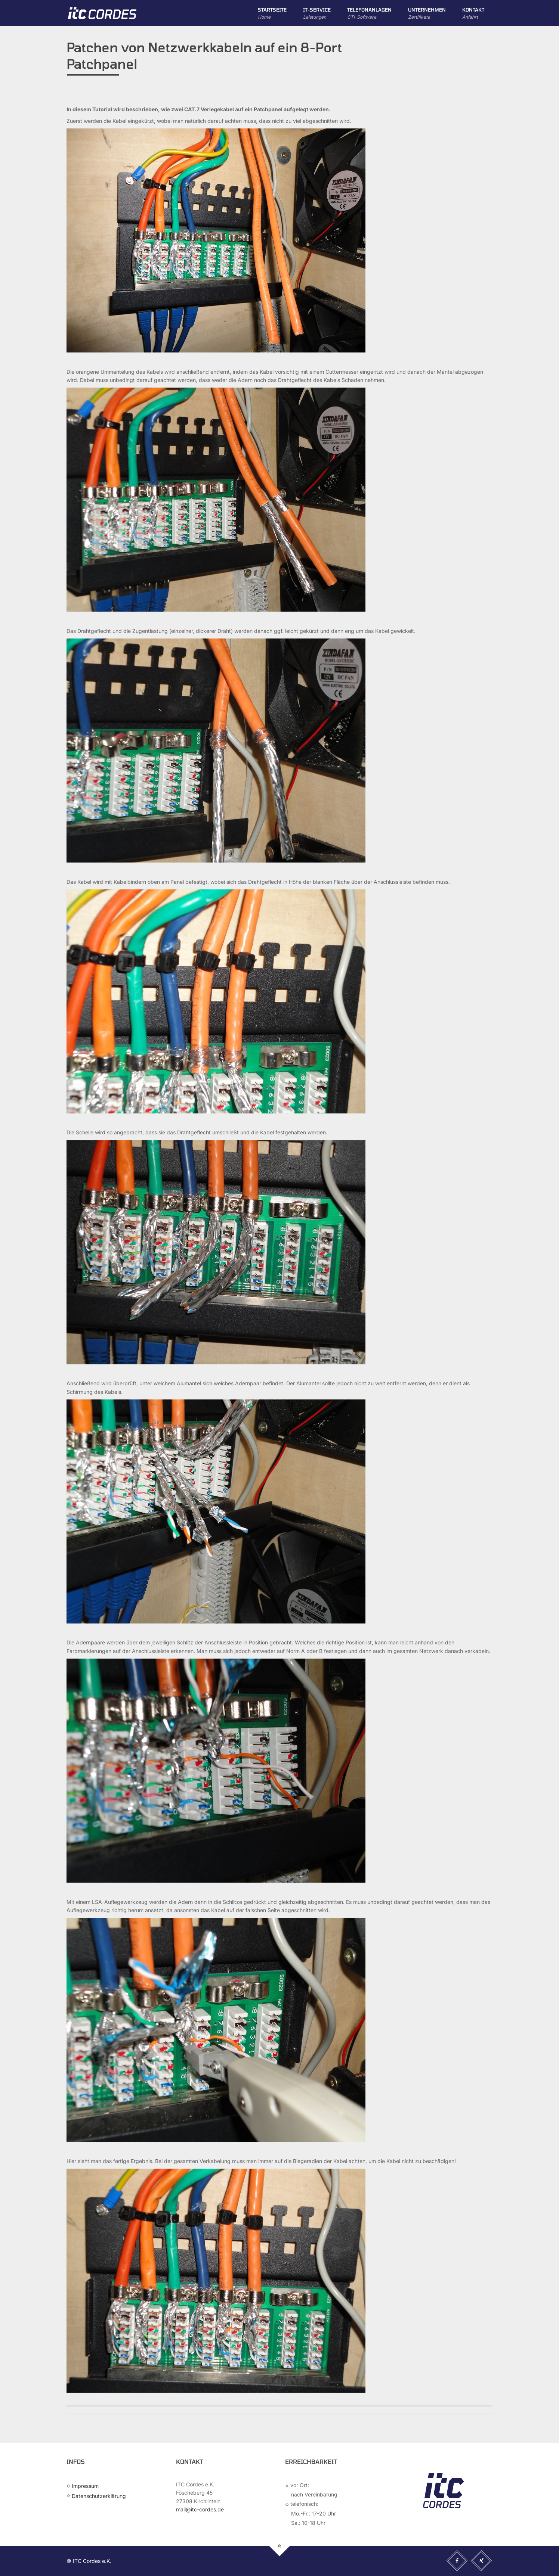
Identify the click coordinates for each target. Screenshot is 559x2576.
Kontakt (473, 14)
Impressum (85, 2486)
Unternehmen (427, 14)
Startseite (272, 14)
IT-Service (317, 14)
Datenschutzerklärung (99, 2495)
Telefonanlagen (369, 14)
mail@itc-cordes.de (200, 2509)
